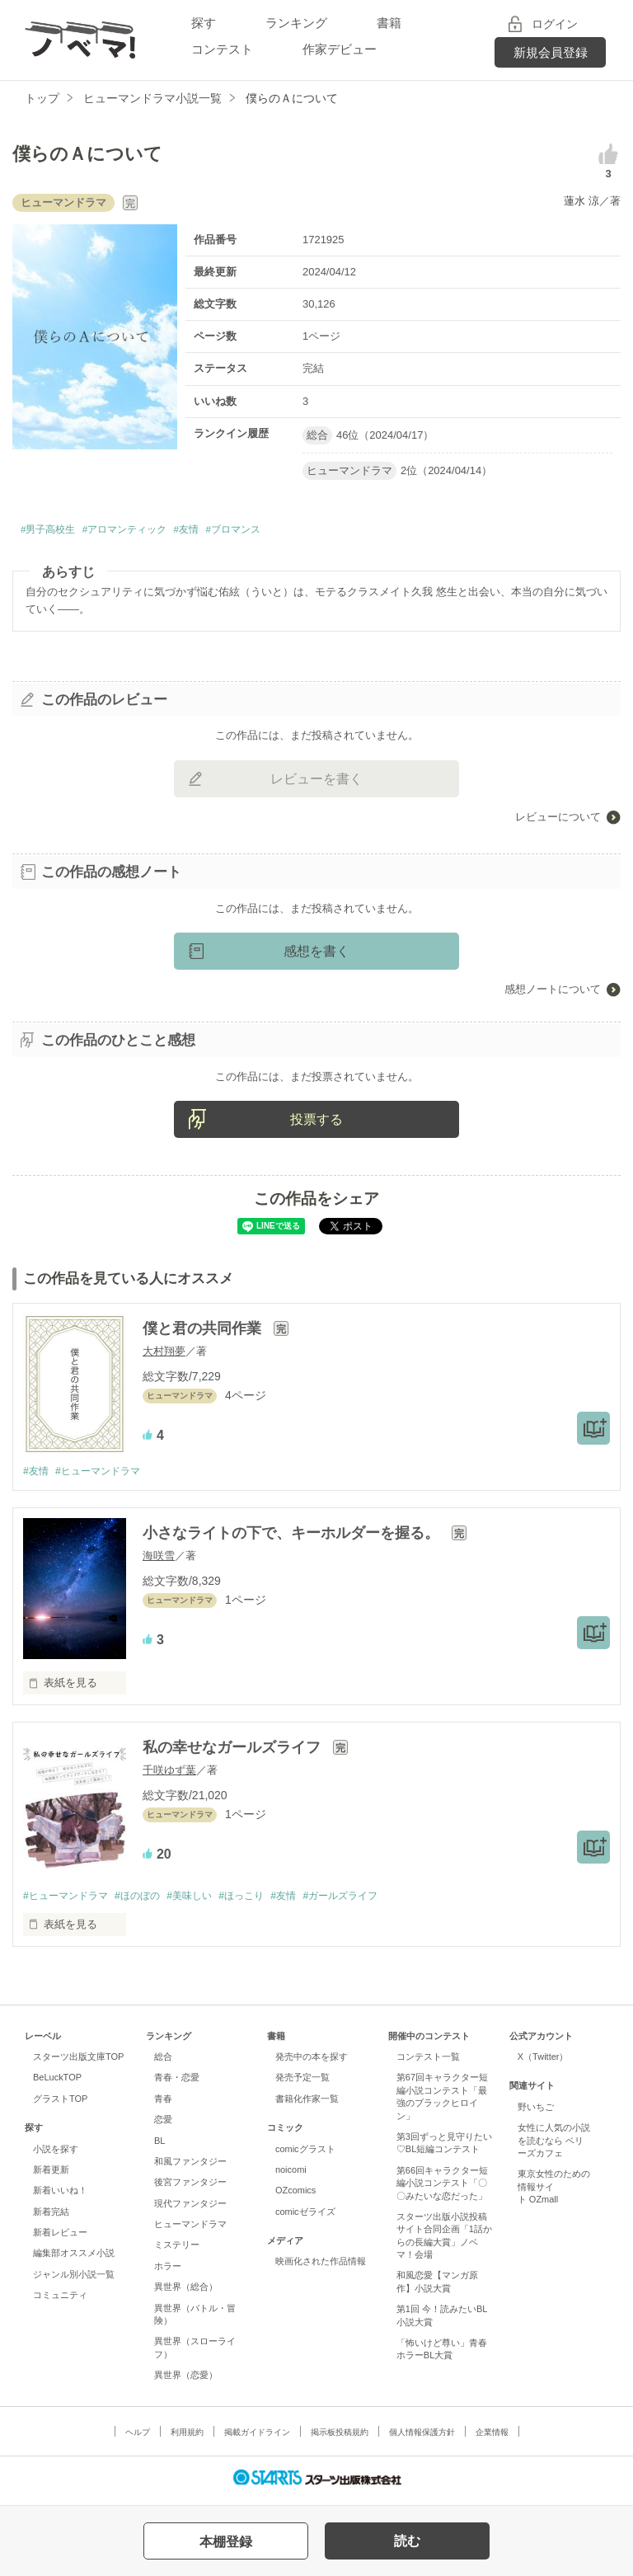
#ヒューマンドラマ (104, 1475)
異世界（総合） (186, 2292)
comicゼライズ (305, 2217)
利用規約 (187, 2437)
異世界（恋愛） (186, 2381)
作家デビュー (339, 49)
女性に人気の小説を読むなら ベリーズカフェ (554, 2146)
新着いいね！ (60, 2196)
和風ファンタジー (190, 2167)
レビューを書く (316, 782)
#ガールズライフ (370, 1900)
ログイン (555, 24)
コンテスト (222, 49)
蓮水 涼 (581, 201)
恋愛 (163, 2125)
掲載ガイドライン (257, 2437)
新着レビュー (60, 2238)
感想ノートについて (552, 992)
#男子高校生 (55, 531)
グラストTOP (60, 2104)
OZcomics (295, 2196)
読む (407, 2541)
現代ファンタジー (190, 2209)
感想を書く (316, 954)
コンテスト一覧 (428, 2062)
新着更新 (51, 2175)
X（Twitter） (543, 2062)
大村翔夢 (164, 1355)
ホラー (167, 2272)
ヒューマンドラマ (190, 2230)
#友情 (227, 531)
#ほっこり (261, 1900)
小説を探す (55, 2155)
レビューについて (558, 820)
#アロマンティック (150, 531)
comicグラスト (305, 2155)
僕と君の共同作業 (204, 1332)
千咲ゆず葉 (169, 1775)
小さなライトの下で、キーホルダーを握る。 (293, 1538)
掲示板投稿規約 (339, 2437)
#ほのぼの (147, 1900)
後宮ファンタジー (190, 2188)
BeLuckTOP (57, 2083)
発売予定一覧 (302, 2083)
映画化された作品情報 (320, 2267)
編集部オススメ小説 (74, 2258)
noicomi (291, 2175)
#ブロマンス (285, 531)
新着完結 (51, 2217)
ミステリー (176, 2250)
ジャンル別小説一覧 (74, 2280)
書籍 (389, 23)
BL (159, 2146)
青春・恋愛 (176, 2083)
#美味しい (204, 1900)
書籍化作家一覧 (307, 2104)
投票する (316, 1123)
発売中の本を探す (311, 2062)
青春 (163, 2104)
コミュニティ (60, 2301)
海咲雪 (159, 1560)
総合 (163, 2062)
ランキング (296, 23)
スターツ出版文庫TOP (78, 2062)
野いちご (536, 2113)
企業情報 (492, 2437)
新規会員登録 (550, 52)
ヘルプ (137, 2437)
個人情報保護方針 (422, 2437)
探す (203, 23)
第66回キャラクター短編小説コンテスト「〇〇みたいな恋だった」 (442, 2189)
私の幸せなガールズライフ (234, 1752)
